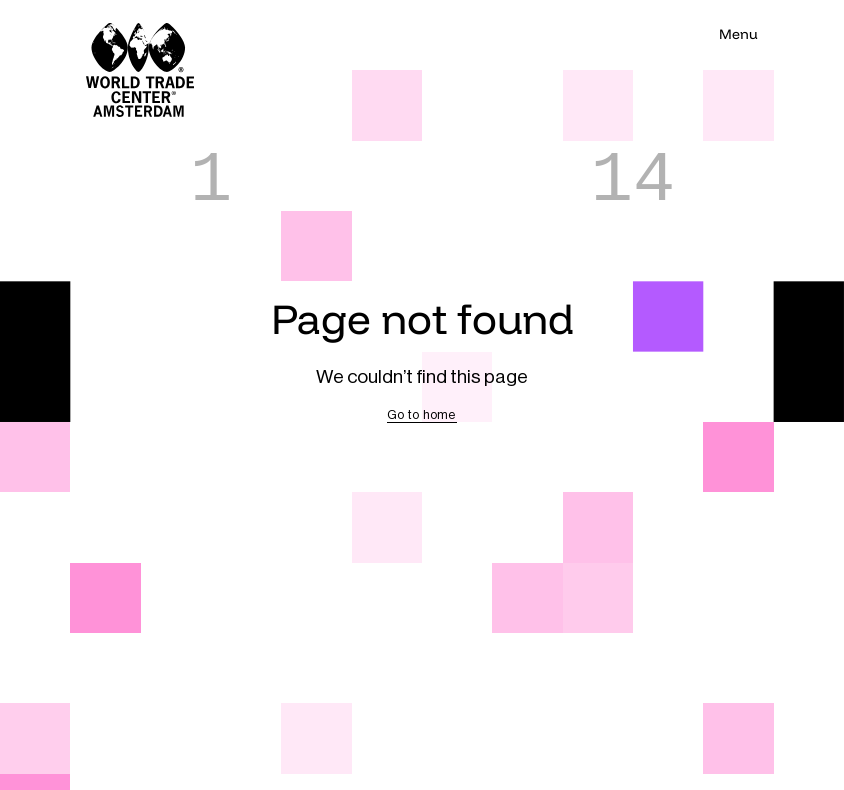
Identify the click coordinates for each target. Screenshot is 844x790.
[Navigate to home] (105, 35)
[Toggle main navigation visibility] (738, 35)
